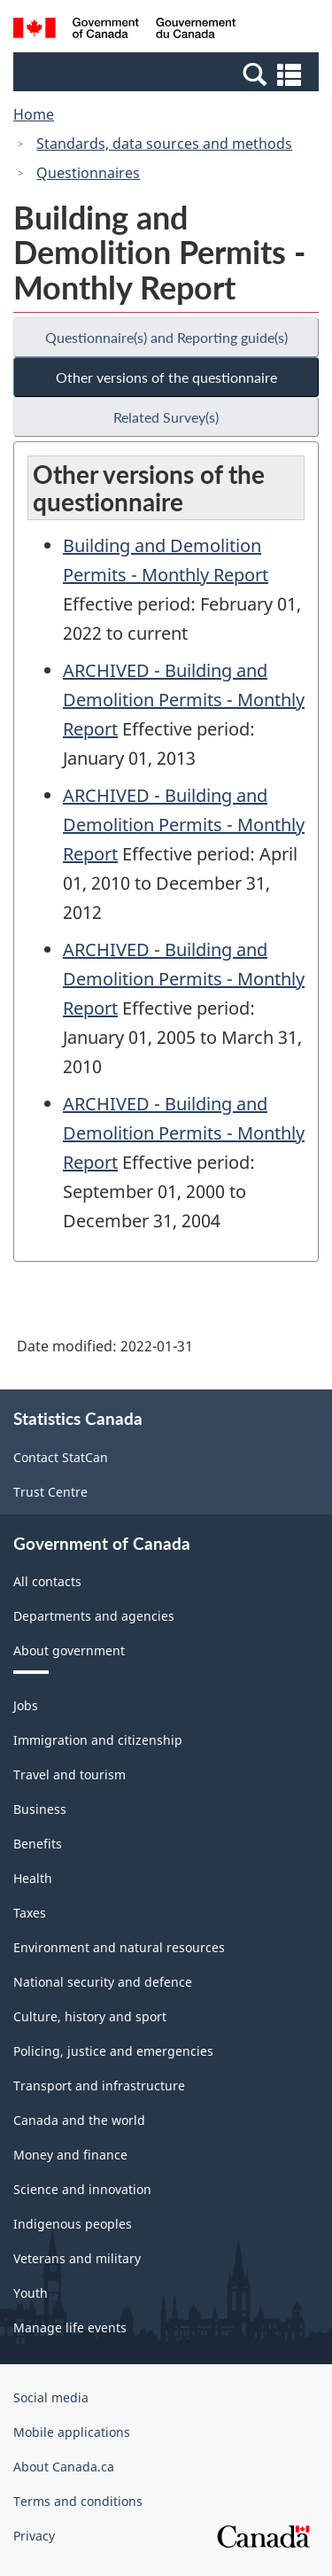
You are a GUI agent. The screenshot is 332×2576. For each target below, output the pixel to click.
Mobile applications (71, 2432)
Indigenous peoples (72, 2223)
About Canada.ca (63, 2466)
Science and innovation (82, 2189)
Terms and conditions (78, 2501)
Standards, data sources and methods (164, 143)
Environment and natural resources (119, 1947)
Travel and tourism (69, 1774)
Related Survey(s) (166, 417)
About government (69, 1650)
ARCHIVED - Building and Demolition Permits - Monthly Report (184, 699)
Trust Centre (50, 1491)
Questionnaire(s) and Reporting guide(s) (166, 337)
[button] (168, 73)
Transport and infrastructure (99, 2085)
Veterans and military (77, 2258)
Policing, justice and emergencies (113, 2051)
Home (33, 114)
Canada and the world (79, 2120)
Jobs (25, 1705)
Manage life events (70, 2327)
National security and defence (102, 1981)
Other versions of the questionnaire (166, 377)
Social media (51, 2397)
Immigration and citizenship (97, 1740)
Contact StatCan (60, 1457)
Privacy (34, 2535)
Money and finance (70, 2154)
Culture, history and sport (89, 2016)
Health (32, 1878)
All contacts (47, 1581)
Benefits (37, 1843)
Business (39, 1809)
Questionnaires (88, 173)
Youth (30, 2292)
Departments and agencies (93, 1615)
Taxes (29, 1912)
